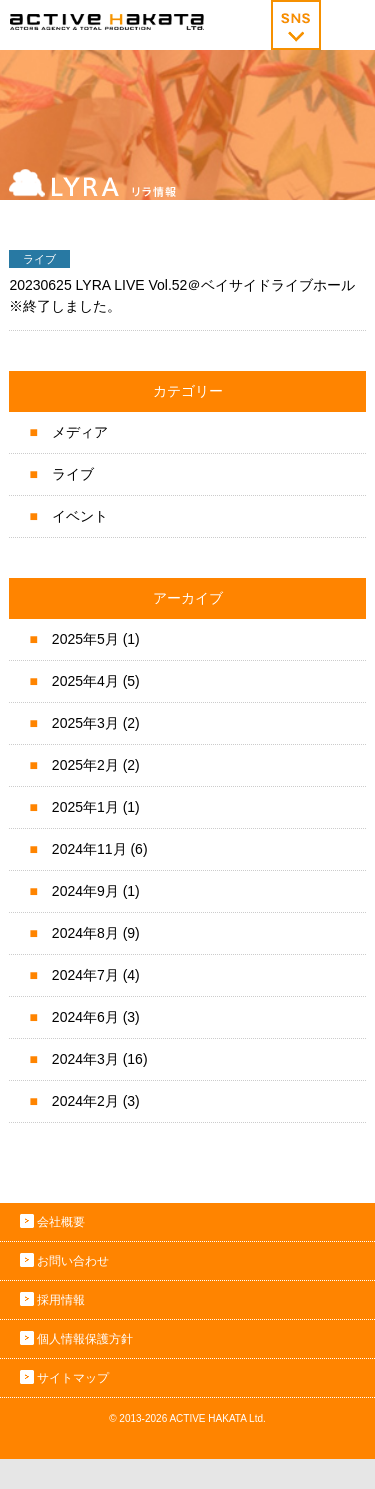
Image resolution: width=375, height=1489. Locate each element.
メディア (80, 432)
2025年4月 (85, 681)
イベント (80, 516)
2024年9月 (85, 891)
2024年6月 (85, 1017)
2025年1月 (85, 807)
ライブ (73, 474)
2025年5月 (85, 639)
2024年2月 (85, 1101)
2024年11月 (89, 849)
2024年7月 (85, 975)
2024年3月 (85, 1059)
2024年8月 (85, 933)
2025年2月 (85, 765)
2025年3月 (85, 723)
